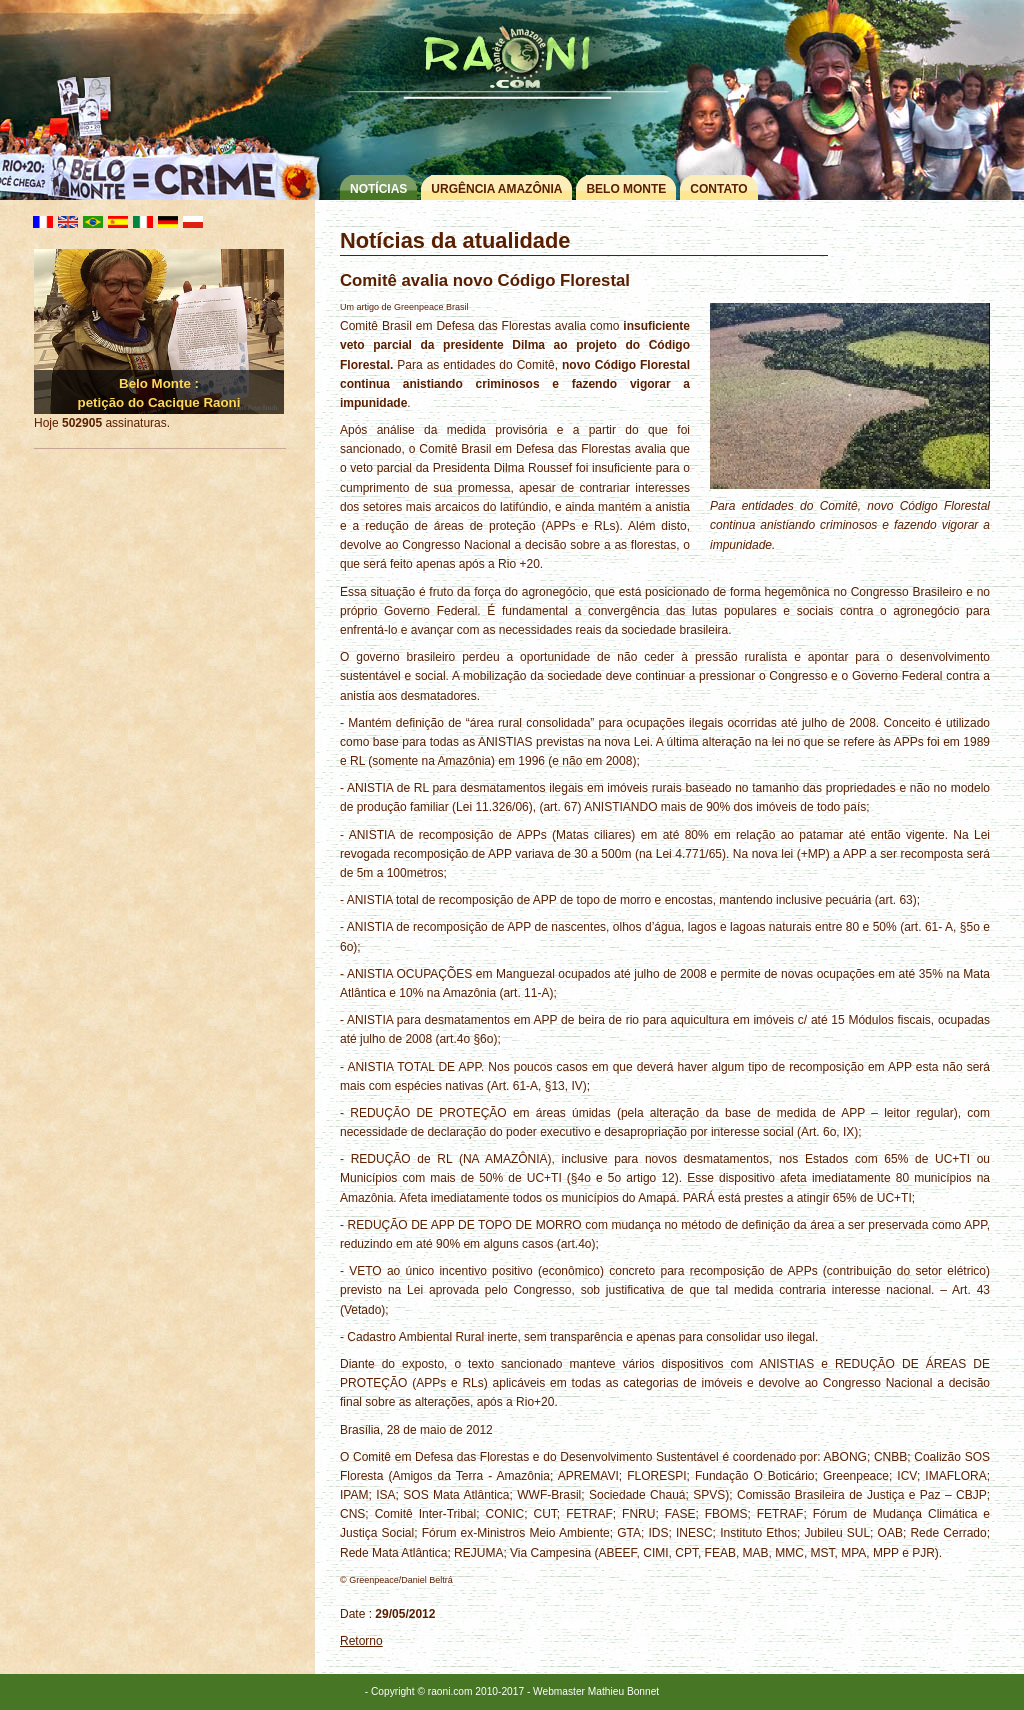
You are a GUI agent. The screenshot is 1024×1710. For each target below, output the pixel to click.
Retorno (361, 1641)
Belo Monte (626, 189)
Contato (718, 189)
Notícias (378, 189)
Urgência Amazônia (496, 189)
